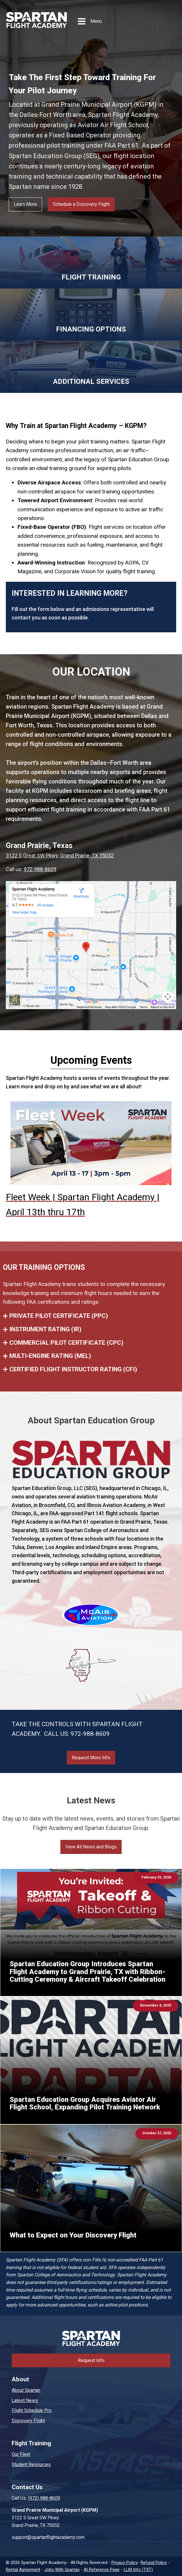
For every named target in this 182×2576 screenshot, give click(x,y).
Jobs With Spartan (62, 2569)
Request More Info (91, 1757)
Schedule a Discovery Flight (81, 204)
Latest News (25, 2400)
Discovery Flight (28, 2420)
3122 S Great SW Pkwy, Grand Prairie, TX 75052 (60, 855)
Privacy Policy (124, 2562)
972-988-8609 (40, 869)
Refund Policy (154, 2562)
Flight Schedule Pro (32, 2410)
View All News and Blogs (91, 1847)
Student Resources (31, 2464)
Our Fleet (21, 2454)
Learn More (25, 204)
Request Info (91, 2360)
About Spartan (26, 2390)
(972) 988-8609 (44, 2498)
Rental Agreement (23, 2569)
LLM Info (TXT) (138, 2569)
